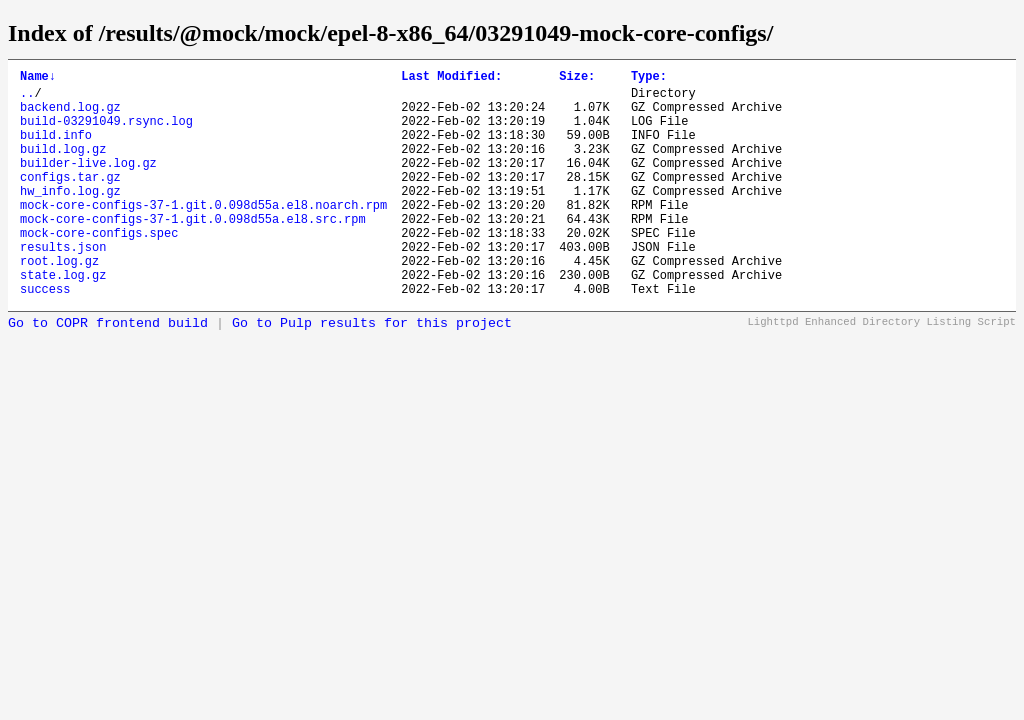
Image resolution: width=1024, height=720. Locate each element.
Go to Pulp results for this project (372, 371)
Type (649, 78)
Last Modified (451, 78)
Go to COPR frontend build (108, 371)
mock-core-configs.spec (99, 268)
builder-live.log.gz (88, 183)
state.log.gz (63, 319)
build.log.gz (63, 166)
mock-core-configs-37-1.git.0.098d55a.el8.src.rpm (193, 251)
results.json (63, 285)
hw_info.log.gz (70, 217)
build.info (56, 149)
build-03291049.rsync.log (106, 132)
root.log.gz (59, 302)
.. (27, 98)
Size (577, 78)
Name (38, 78)
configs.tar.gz (70, 200)
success (45, 336)
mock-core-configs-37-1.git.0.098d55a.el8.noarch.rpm (203, 234)
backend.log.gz (70, 115)
